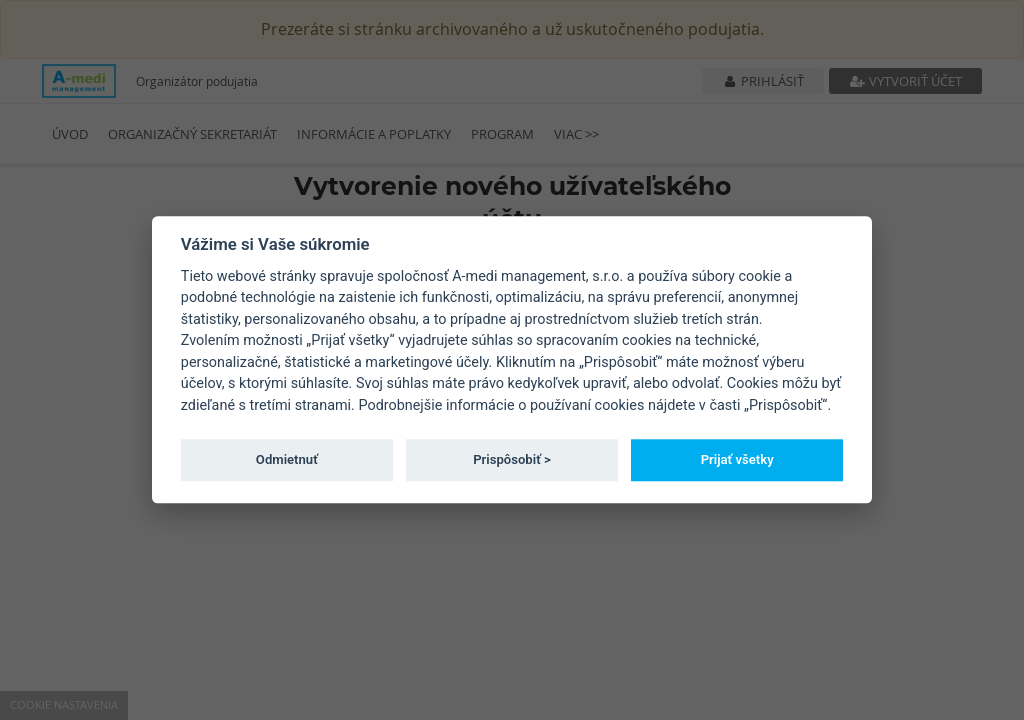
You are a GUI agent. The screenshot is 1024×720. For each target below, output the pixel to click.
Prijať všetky (737, 459)
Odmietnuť (287, 459)
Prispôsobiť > (512, 459)
